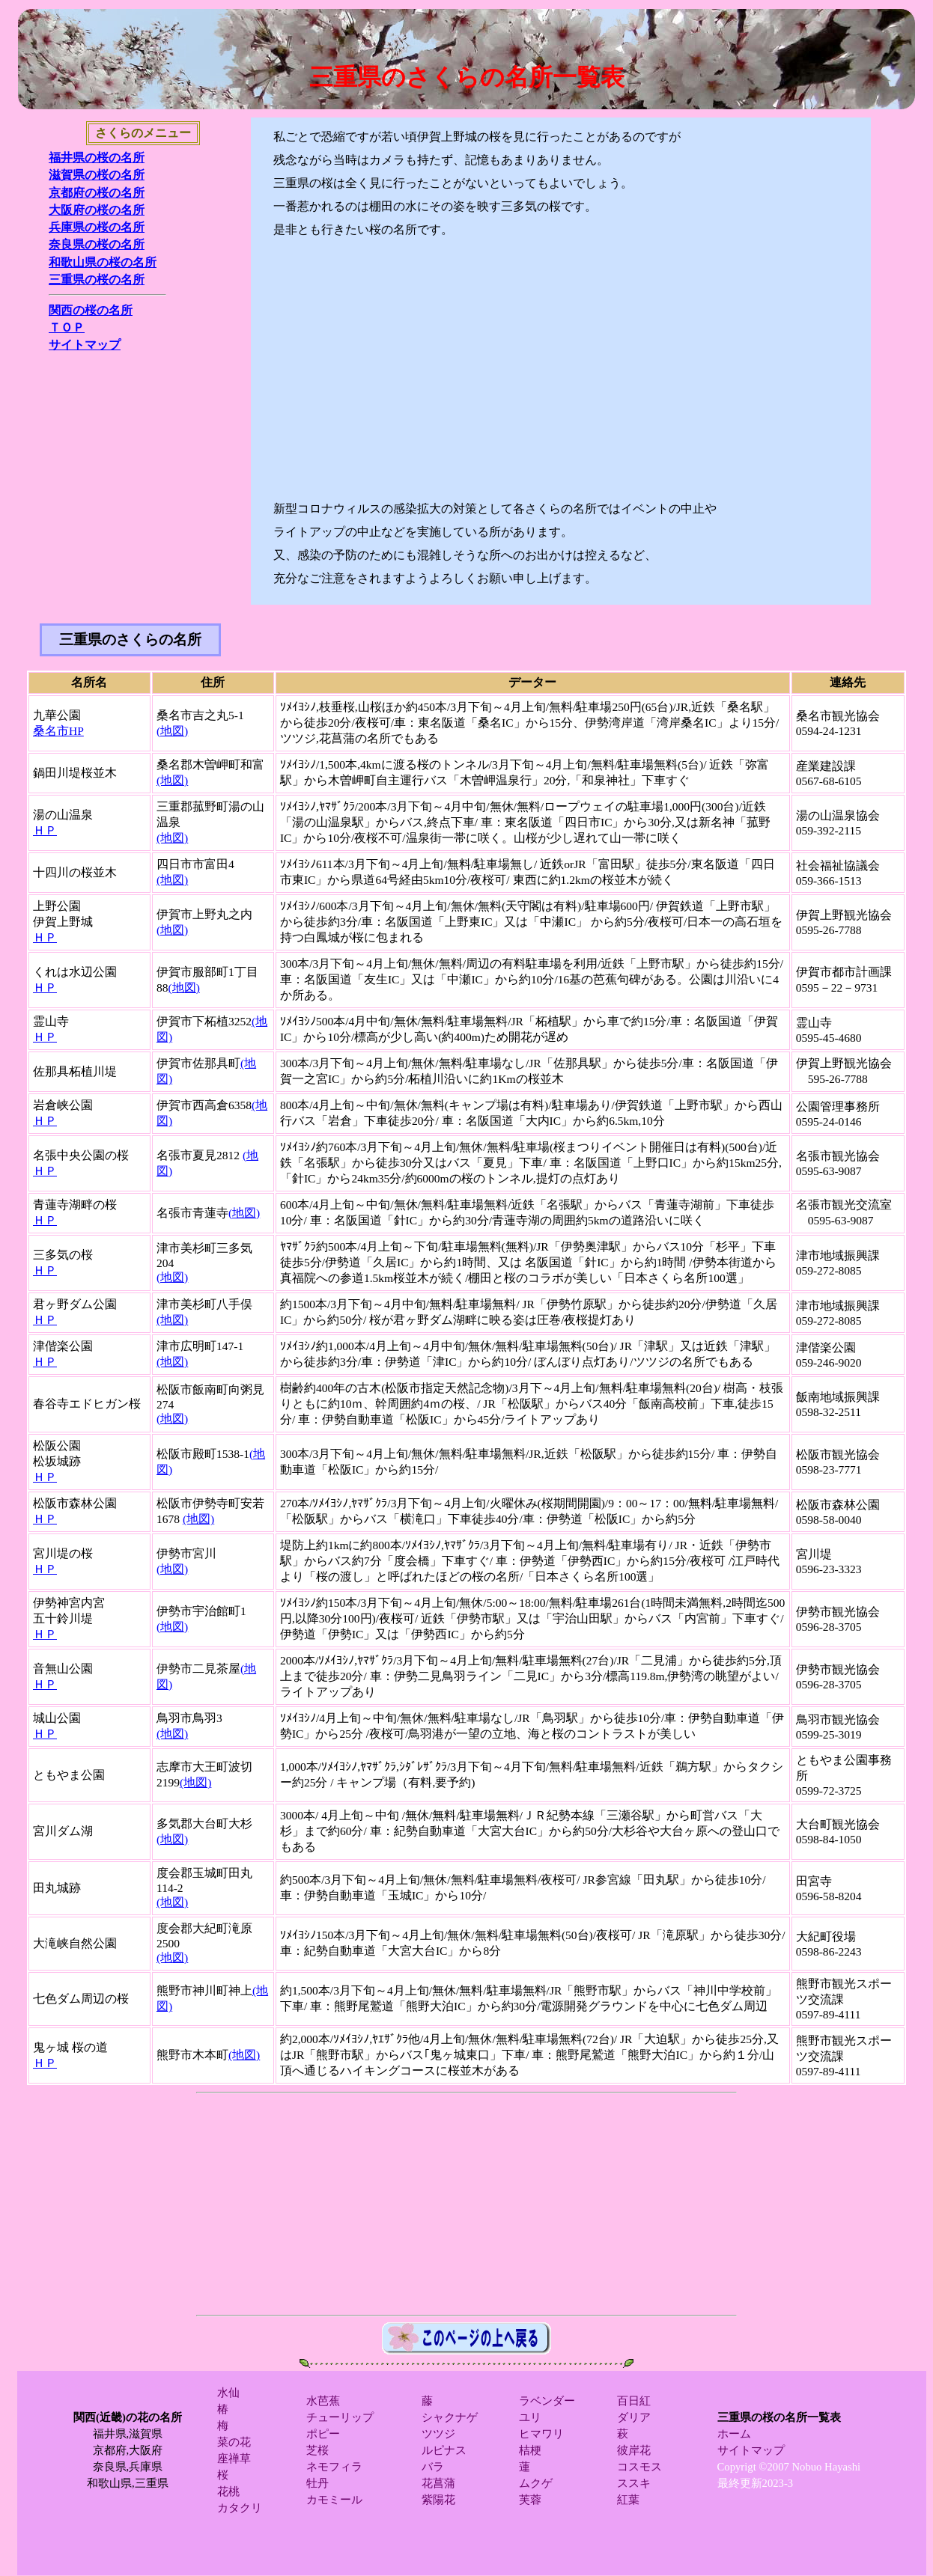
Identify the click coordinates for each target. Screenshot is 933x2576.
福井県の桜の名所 (97, 157)
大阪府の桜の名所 (97, 210)
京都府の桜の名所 (97, 192)
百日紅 (634, 2401)
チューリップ (340, 2417)
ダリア (634, 2417)
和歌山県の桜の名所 (102, 262)
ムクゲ (536, 2483)
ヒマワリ (541, 2434)
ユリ (530, 2417)
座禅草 (234, 2458)
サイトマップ (85, 344)
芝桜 (317, 2450)
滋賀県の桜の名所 (97, 174)
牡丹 (317, 2483)
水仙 (228, 2393)
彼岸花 (634, 2450)
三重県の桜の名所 (97, 279)
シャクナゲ (450, 2417)
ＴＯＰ (67, 327)
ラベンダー (547, 2401)
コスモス (639, 2467)
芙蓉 (530, 2500)
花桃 (228, 2491)
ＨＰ (45, 830)
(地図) (172, 730)
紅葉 (628, 2500)
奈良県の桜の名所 (97, 244)
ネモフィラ (334, 2467)
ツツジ (438, 2434)
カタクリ (239, 2508)
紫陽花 (438, 2500)
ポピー (323, 2434)
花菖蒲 (438, 2483)
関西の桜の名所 (91, 310)
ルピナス (444, 2450)
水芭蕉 (323, 2401)
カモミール (334, 2500)
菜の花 (234, 2442)
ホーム (734, 2434)
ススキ (634, 2483)
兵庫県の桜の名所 (97, 227)
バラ (433, 2467)
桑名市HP (58, 730)
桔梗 (530, 2450)
